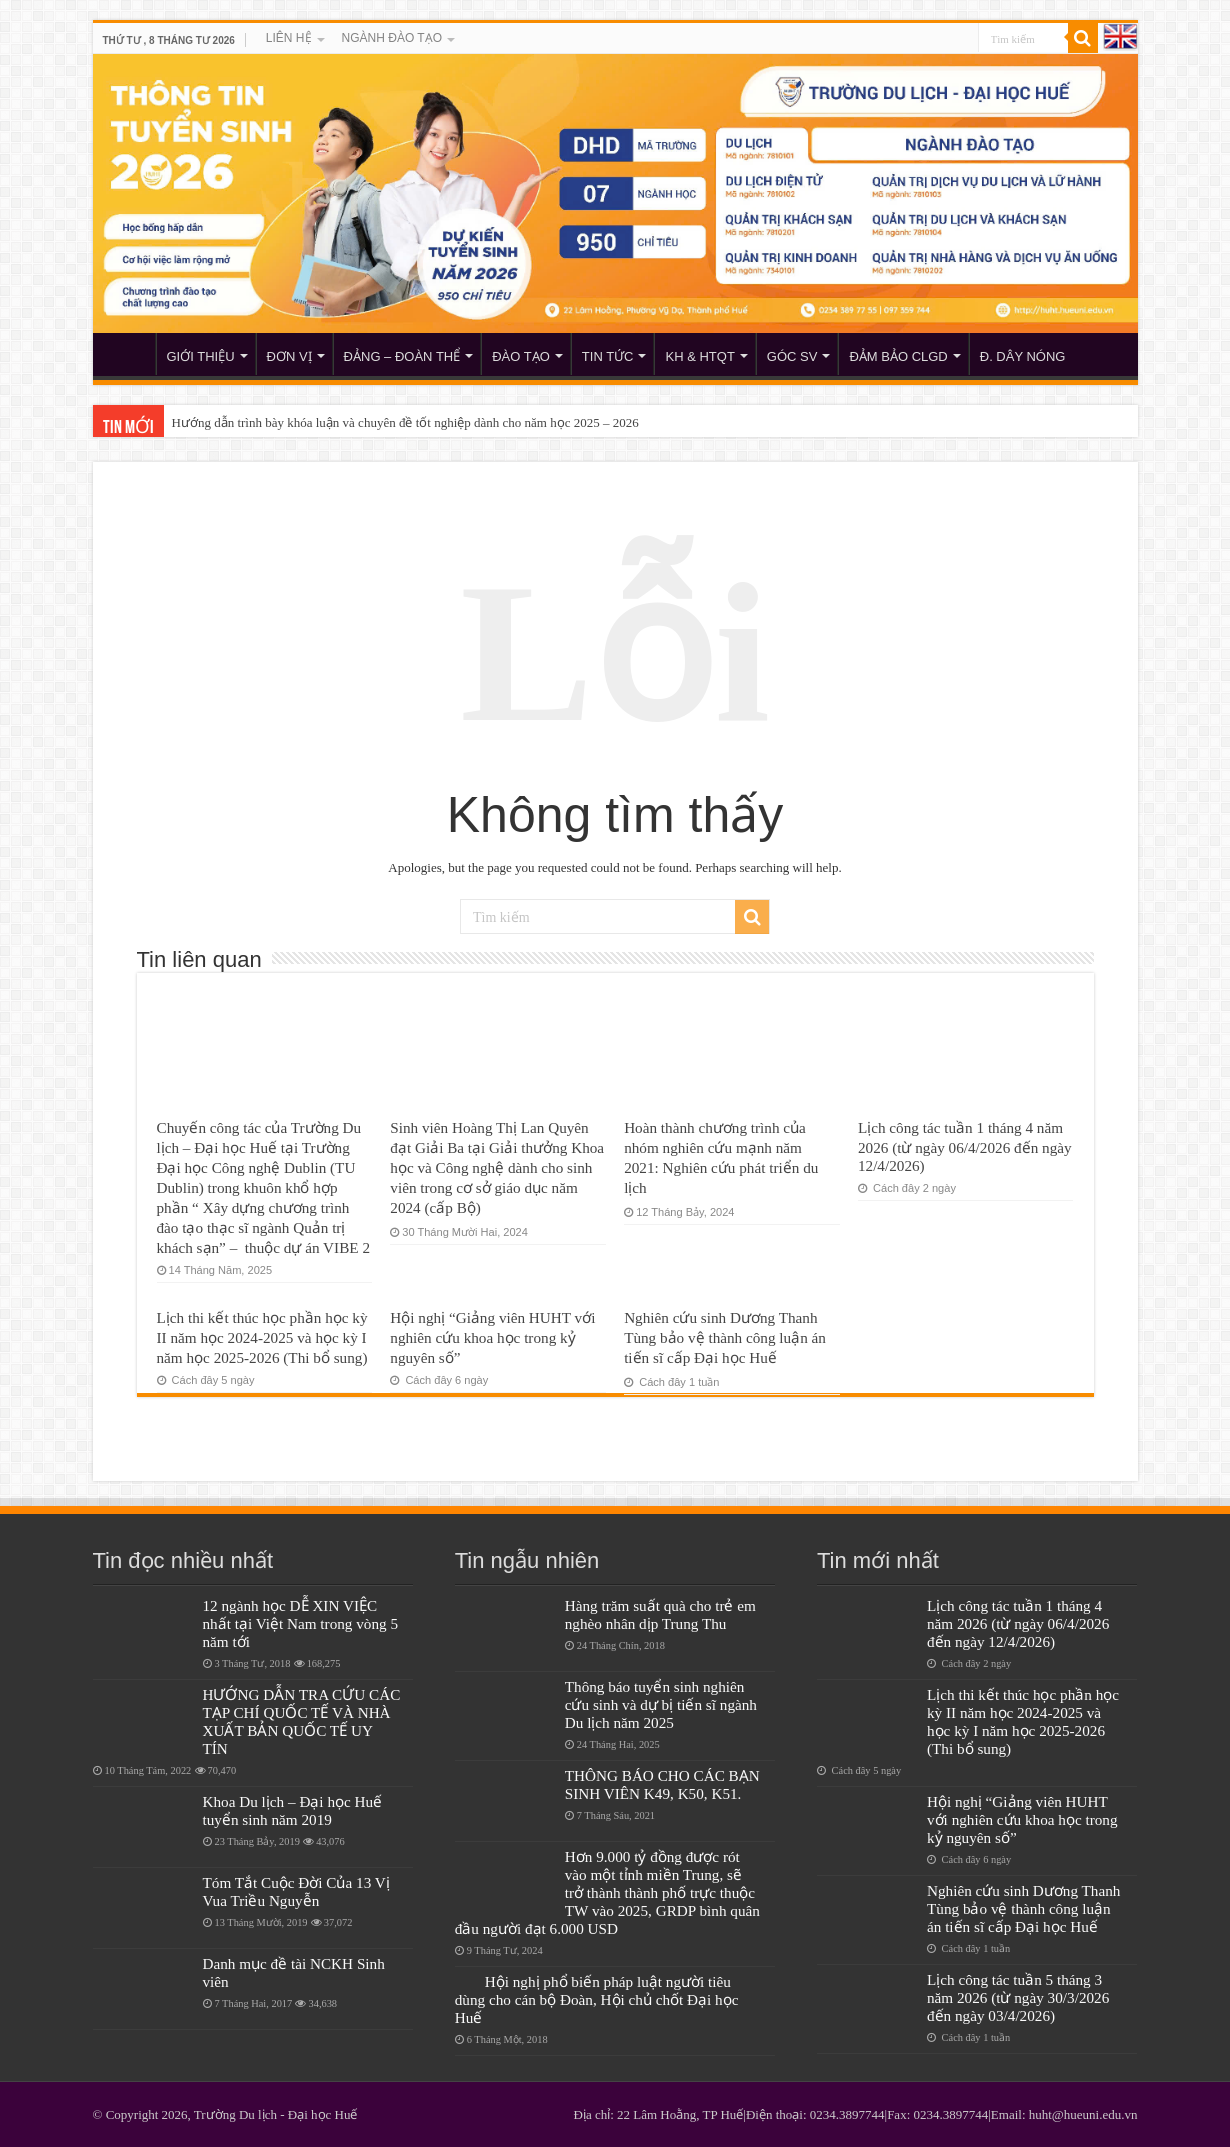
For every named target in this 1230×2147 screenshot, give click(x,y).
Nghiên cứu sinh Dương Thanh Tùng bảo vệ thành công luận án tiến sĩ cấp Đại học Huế (725, 1337)
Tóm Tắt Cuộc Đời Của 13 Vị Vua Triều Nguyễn (296, 1891)
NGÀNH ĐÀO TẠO (392, 38)
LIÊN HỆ (289, 38)
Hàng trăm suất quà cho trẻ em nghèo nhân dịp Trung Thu (660, 1614)
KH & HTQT (699, 356)
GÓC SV (792, 356)
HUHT (129, 354)
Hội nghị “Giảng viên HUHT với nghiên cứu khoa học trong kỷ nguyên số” (492, 1337)
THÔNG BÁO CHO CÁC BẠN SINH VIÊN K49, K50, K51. (662, 1784)
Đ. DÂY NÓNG (1023, 356)
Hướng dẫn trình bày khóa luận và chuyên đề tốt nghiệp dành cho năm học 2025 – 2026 (405, 422)
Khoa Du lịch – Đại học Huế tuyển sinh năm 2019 (293, 1810)
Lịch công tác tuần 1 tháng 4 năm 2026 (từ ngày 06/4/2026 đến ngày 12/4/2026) (965, 1146)
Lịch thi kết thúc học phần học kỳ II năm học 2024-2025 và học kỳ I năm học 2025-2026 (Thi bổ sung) (262, 1337)
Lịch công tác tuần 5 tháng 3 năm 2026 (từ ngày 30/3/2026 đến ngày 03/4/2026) (1018, 1997)
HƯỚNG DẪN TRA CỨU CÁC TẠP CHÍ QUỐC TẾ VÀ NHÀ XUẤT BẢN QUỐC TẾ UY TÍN (302, 1721)
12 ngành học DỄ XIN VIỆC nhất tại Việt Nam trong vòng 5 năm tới (301, 1623)
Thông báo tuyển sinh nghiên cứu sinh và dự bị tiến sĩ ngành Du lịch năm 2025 (661, 1704)
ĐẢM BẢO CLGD (898, 356)
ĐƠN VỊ (289, 356)
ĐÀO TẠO (521, 356)
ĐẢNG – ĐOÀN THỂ (402, 356)
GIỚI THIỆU (201, 356)
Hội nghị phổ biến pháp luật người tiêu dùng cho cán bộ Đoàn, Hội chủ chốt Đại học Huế (597, 1999)
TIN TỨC (608, 356)
